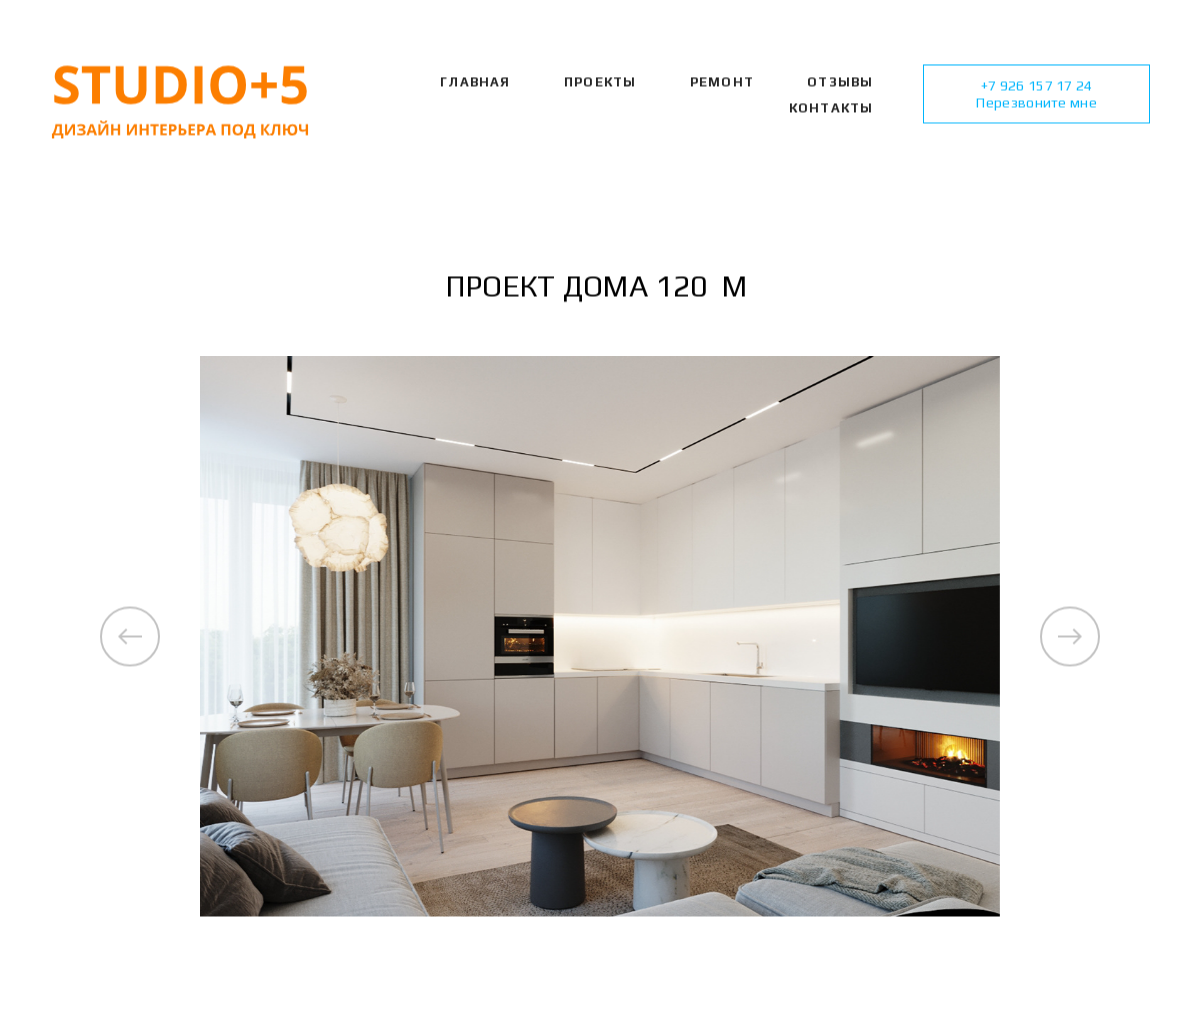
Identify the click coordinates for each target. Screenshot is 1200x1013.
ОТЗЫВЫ (840, 83)
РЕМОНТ (722, 83)
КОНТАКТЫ (831, 108)
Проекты (600, 83)
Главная (475, 83)
